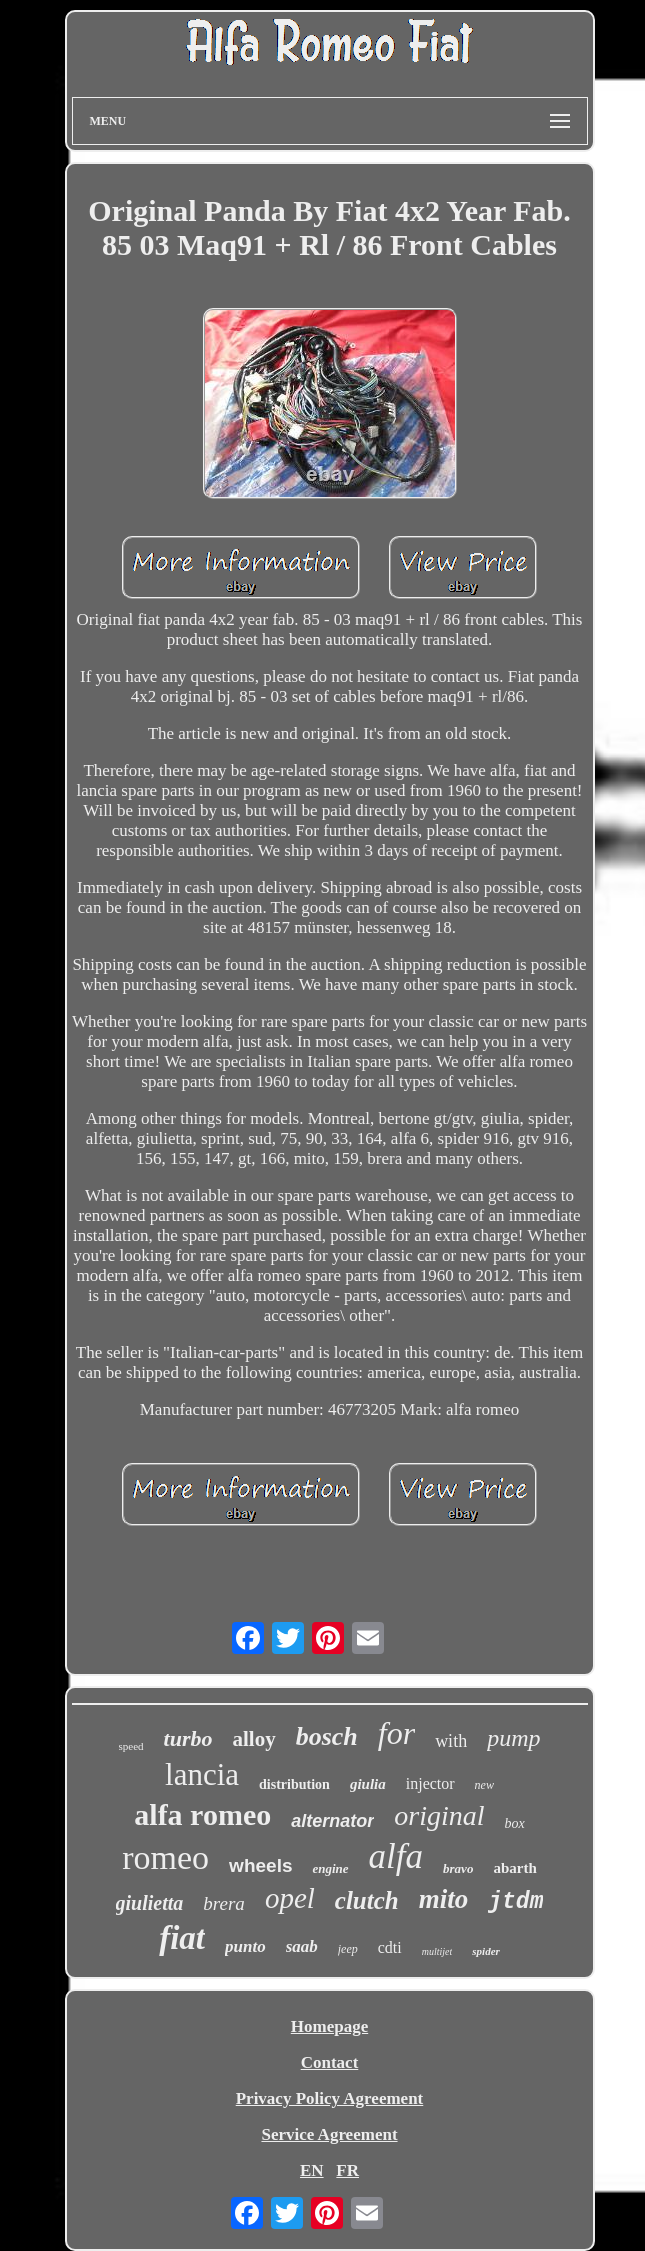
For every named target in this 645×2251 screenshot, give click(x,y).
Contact (330, 2062)
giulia (368, 1784)
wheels (260, 1865)
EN (312, 2170)
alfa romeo (202, 1814)
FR (347, 2170)
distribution (294, 1784)
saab (302, 1946)
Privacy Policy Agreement (330, 2098)
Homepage (329, 2026)
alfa (396, 1856)
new (484, 1785)
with (451, 1741)
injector (430, 1783)
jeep (348, 1949)
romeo (165, 1857)
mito (444, 1899)
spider (486, 1951)
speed (131, 1746)
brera (224, 1903)
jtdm (515, 1902)
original (439, 1815)
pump (513, 1738)
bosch (327, 1736)
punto (245, 1946)
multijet (437, 1951)
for (396, 1733)
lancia (202, 1774)
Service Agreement (329, 2134)
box (514, 1823)
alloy (253, 1739)
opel (290, 1898)
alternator (332, 1821)
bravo (458, 1868)
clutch (367, 1900)
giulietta (150, 1903)
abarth (514, 1868)
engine (330, 1868)
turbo (188, 1738)
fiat (182, 1938)
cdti (390, 1947)
